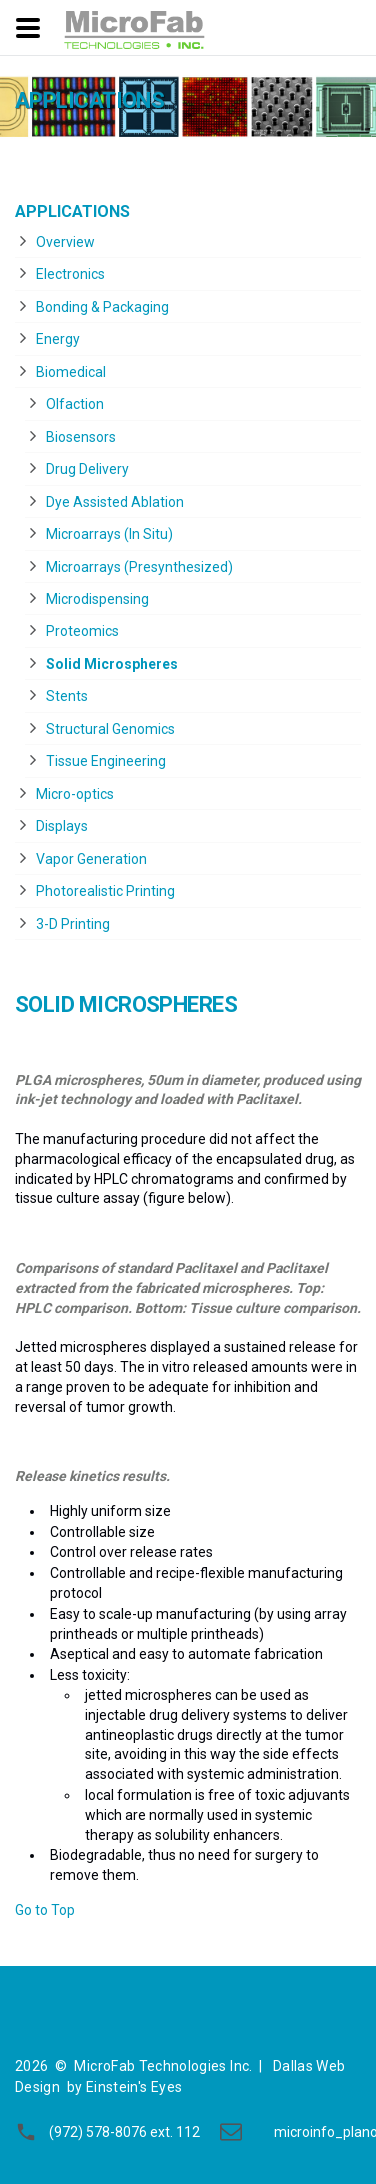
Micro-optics (75, 794)
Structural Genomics (110, 729)
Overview (65, 242)
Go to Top (45, 1910)
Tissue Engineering (106, 761)
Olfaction (75, 404)
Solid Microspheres (112, 664)
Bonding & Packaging (102, 307)
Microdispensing (97, 599)
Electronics (70, 274)
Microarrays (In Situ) (109, 534)
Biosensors (81, 437)
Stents (67, 696)
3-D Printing (73, 924)
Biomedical (71, 372)
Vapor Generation (91, 859)
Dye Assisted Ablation (115, 502)
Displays (62, 826)
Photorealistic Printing (105, 891)
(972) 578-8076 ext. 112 (124, 2132)
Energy (58, 339)
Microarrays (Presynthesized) (139, 567)
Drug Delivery (87, 469)
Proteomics (82, 631)
